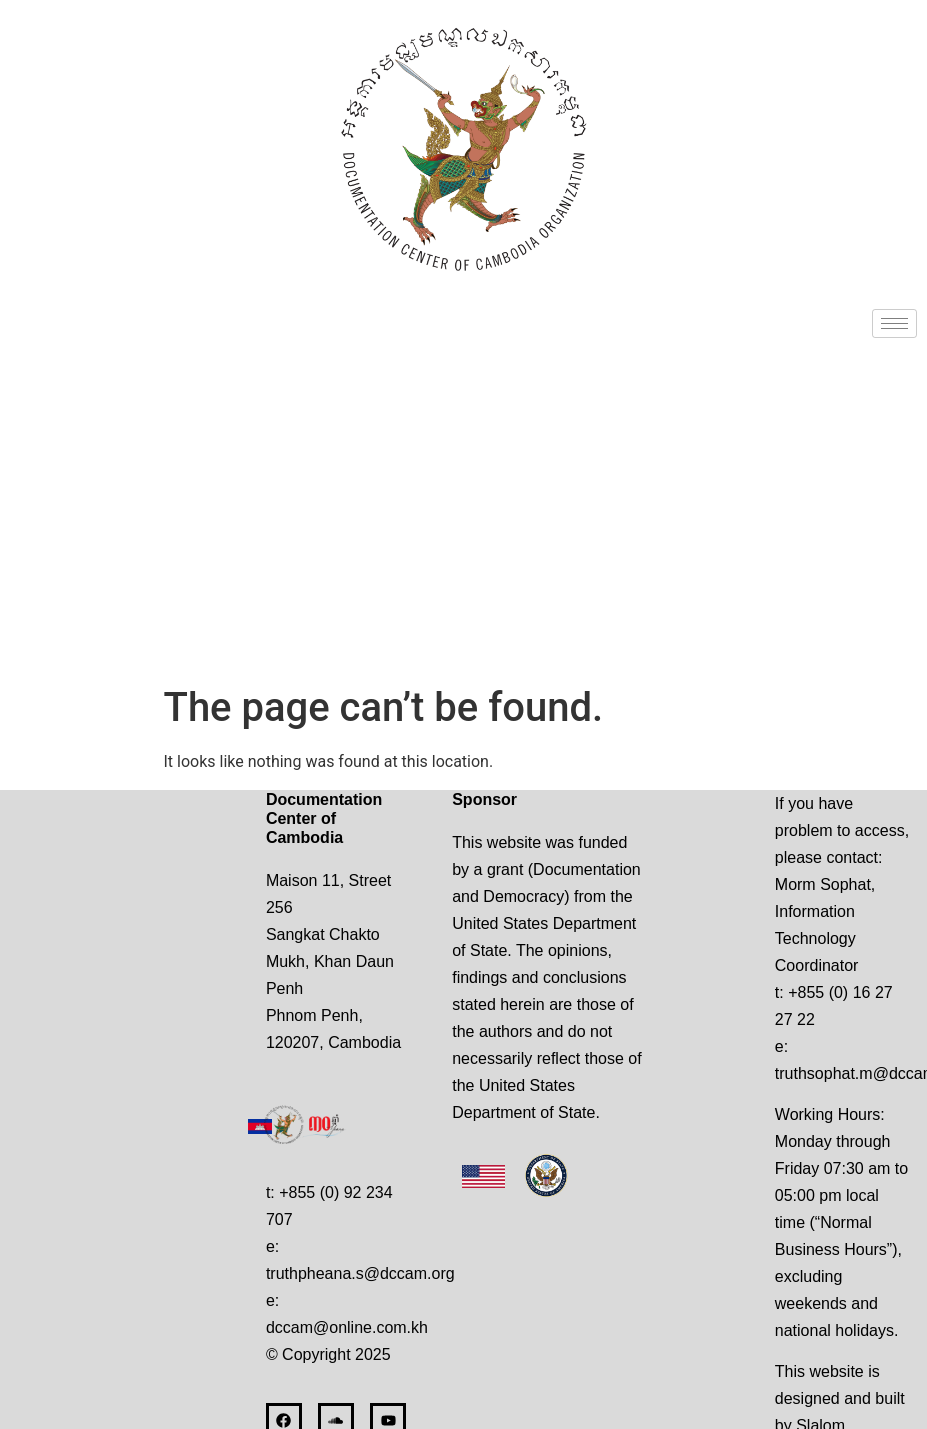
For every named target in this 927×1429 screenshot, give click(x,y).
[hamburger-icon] (894, 323)
